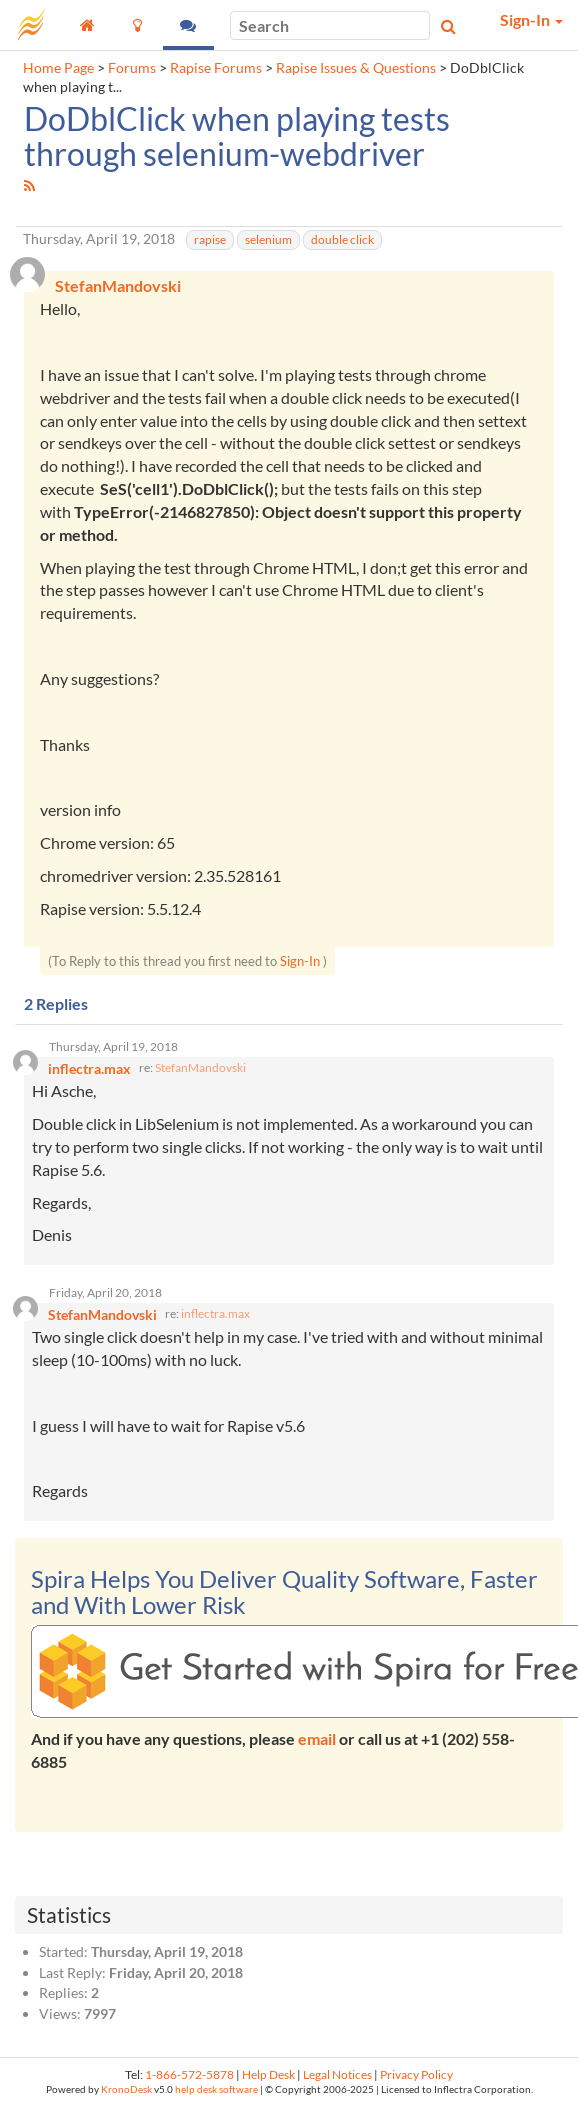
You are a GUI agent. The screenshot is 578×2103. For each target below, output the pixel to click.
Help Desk (268, 2074)
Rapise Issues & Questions (356, 68)
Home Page (58, 68)
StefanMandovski (200, 1067)
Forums (132, 68)
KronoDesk (126, 2089)
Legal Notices (337, 2074)
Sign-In (300, 961)
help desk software (216, 2089)
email (317, 1738)
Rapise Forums (216, 68)
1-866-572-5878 (189, 2074)
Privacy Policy (416, 2074)
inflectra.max (215, 1313)
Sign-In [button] (531, 19)
